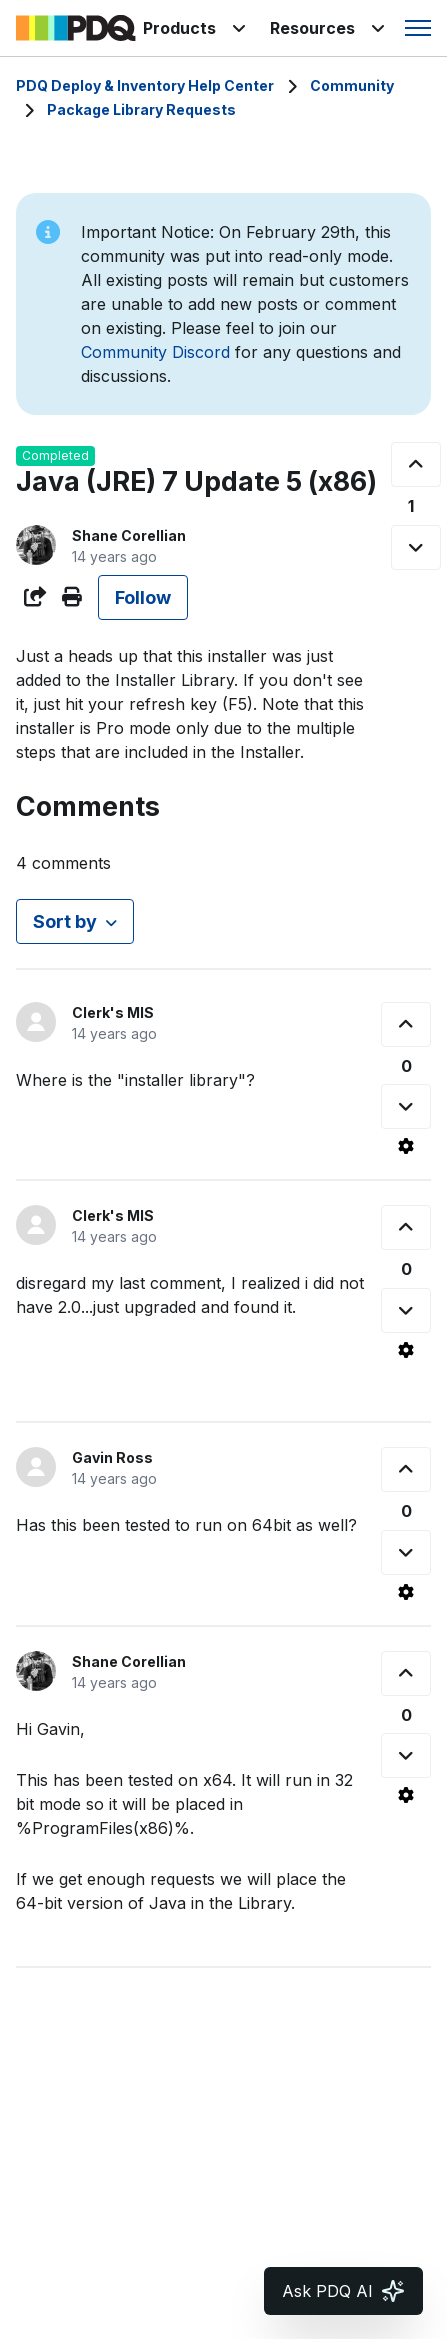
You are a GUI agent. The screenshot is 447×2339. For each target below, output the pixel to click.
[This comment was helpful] (406, 1024)
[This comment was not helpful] (406, 1106)
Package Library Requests (141, 109)
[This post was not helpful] (416, 547)
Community (352, 85)
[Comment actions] (406, 1146)
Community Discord (155, 352)
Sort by (65, 921)
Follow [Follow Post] (143, 597)
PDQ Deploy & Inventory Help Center (145, 85)
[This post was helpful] (416, 464)
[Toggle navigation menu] (418, 28)
